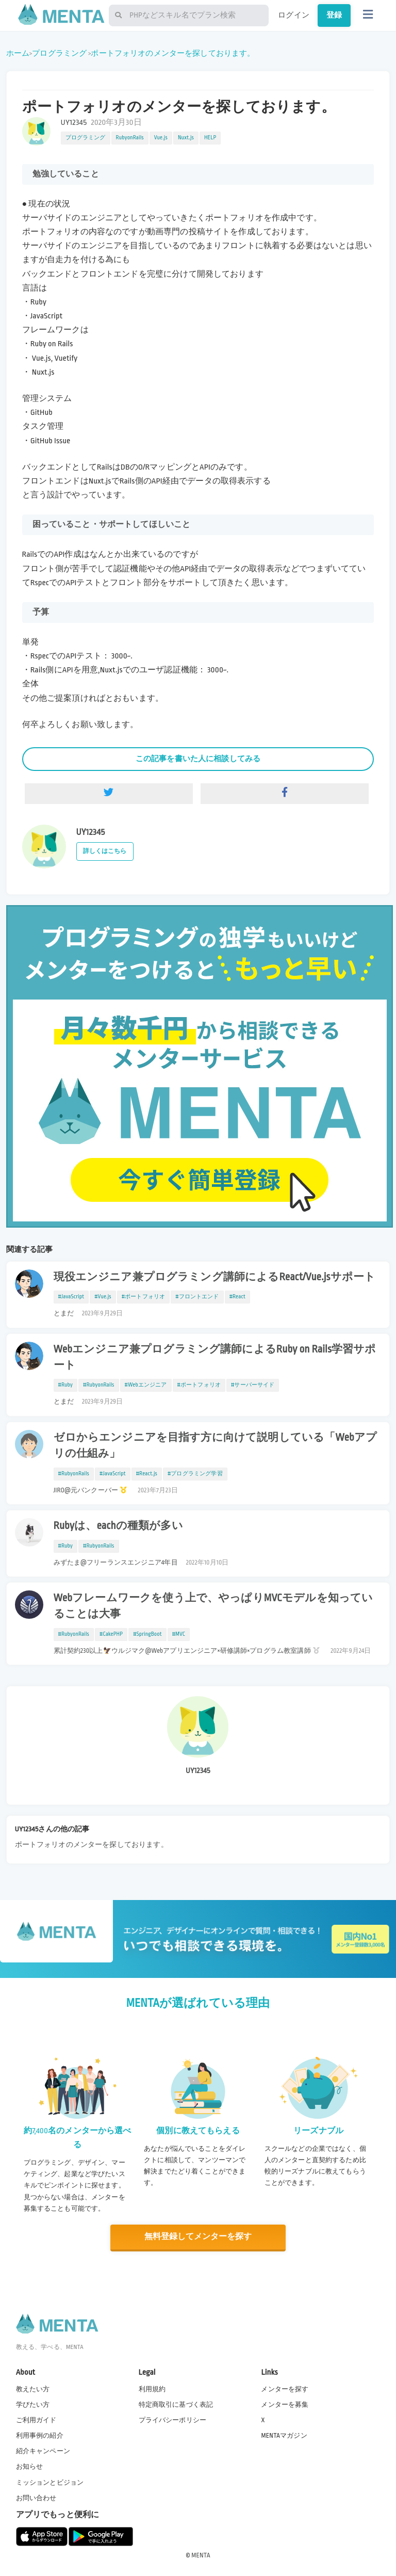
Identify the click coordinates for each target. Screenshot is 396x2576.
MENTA (200, 2554)
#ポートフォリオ (143, 1297)
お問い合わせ (36, 2497)
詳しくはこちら (105, 851)
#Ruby (65, 1385)
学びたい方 (33, 2404)
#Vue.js (102, 1297)
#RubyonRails (98, 1385)
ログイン (293, 15)
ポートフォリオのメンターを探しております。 (173, 53)
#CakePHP (111, 1634)
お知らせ (29, 2466)
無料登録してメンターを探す (198, 2236)
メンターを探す (284, 2388)
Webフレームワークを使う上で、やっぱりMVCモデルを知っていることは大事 (213, 1606)
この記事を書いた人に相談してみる (198, 758)
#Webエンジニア (146, 1385)
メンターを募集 (284, 2404)
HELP (210, 138)
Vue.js (161, 138)
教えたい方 (33, 2388)
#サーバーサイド (252, 1385)
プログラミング (59, 53)
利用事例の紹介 (39, 2435)
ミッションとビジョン (50, 2481)
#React (237, 1297)
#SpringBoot (147, 1634)
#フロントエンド (197, 1297)
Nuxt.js (186, 138)
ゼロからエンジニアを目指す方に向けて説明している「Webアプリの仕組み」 (215, 1445)
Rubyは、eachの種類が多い (118, 1526)
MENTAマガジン (284, 2435)
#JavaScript (71, 1297)
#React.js (146, 1474)
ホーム (17, 53)
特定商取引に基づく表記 (176, 2404)
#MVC (179, 1634)
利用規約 (152, 2388)
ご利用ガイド (36, 2419)
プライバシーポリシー (173, 2419)
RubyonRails (130, 138)
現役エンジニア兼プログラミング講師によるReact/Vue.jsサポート (215, 1277)
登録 (334, 15)
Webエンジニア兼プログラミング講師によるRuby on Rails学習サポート (215, 1357)
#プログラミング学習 (195, 1474)
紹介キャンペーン (43, 2450)
